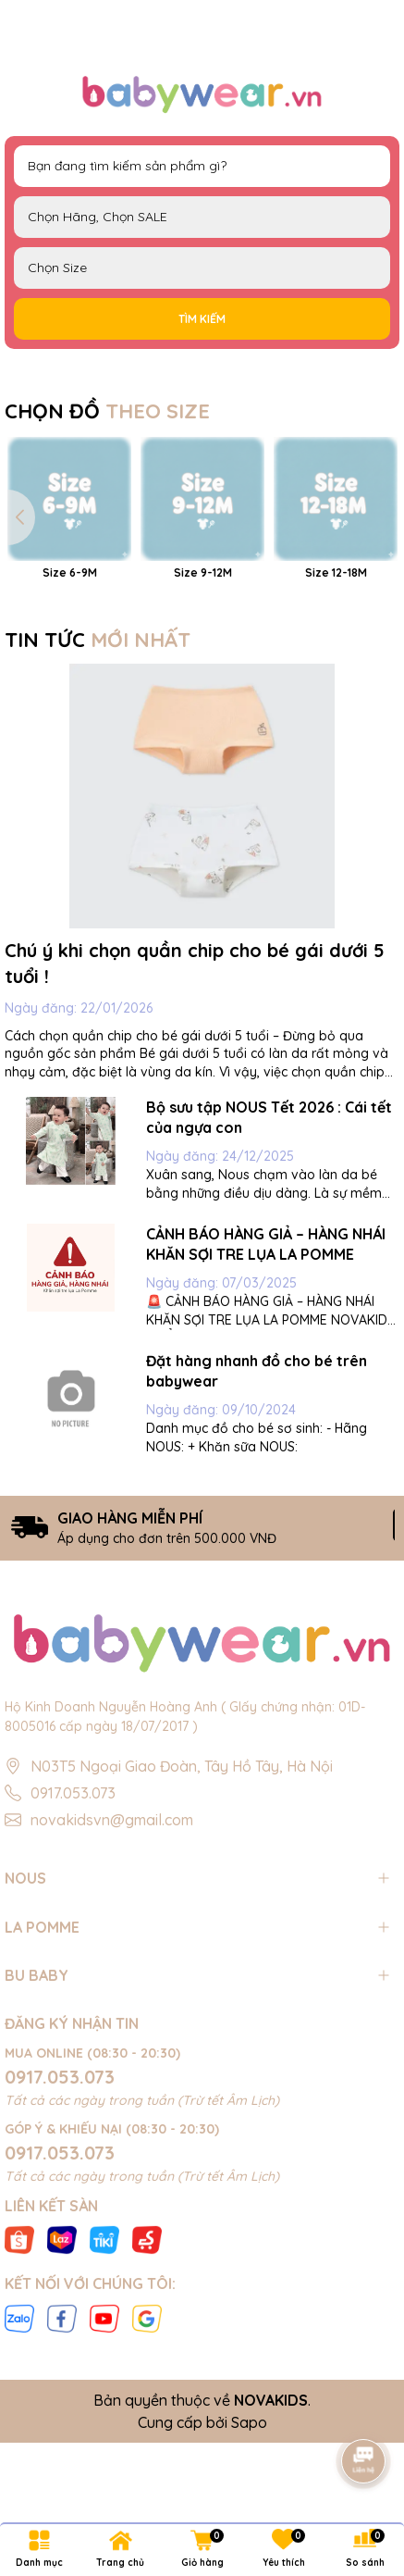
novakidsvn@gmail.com (112, 1971)
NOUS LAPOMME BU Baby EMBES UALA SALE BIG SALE (202, 217)
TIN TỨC (97, 791)
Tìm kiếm (202, 319)
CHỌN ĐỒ (107, 411)
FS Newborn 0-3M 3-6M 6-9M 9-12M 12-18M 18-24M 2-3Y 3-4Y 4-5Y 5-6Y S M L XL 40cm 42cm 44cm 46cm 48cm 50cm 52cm (202, 268)
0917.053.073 (73, 1944)
